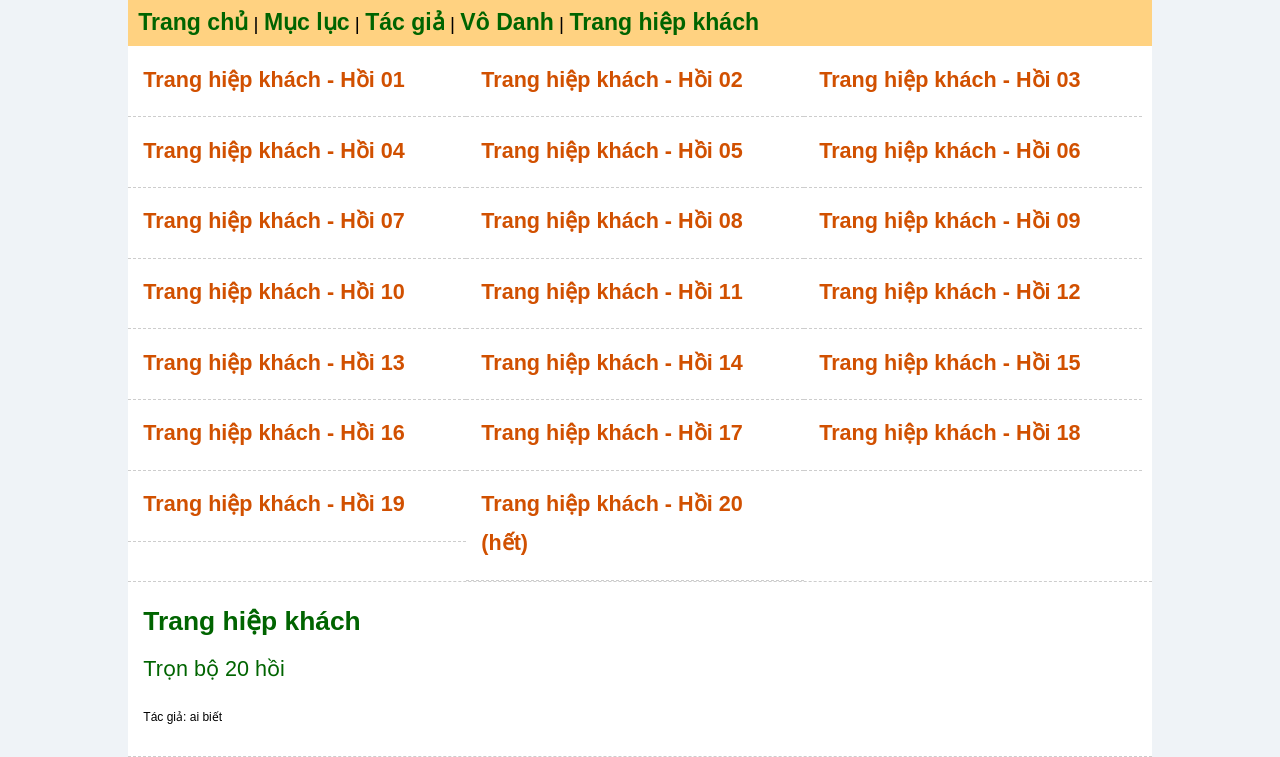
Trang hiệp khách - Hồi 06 (949, 150)
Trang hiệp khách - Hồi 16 (273, 432)
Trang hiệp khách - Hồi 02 (611, 79)
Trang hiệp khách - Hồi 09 (949, 220)
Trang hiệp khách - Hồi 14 (611, 362)
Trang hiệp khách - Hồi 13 (273, 362)
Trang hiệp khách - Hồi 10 (273, 291)
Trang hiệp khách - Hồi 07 (273, 220)
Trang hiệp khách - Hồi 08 (611, 220)
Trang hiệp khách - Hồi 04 (273, 150)
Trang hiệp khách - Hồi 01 (273, 79)
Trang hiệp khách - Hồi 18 (949, 432)
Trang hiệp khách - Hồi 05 (611, 150)
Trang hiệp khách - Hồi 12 (949, 291)
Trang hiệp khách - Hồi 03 (949, 79)
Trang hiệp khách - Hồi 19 (273, 503)
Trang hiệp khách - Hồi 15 (949, 362)
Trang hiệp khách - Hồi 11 (611, 291)
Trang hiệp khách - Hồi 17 (611, 432)
